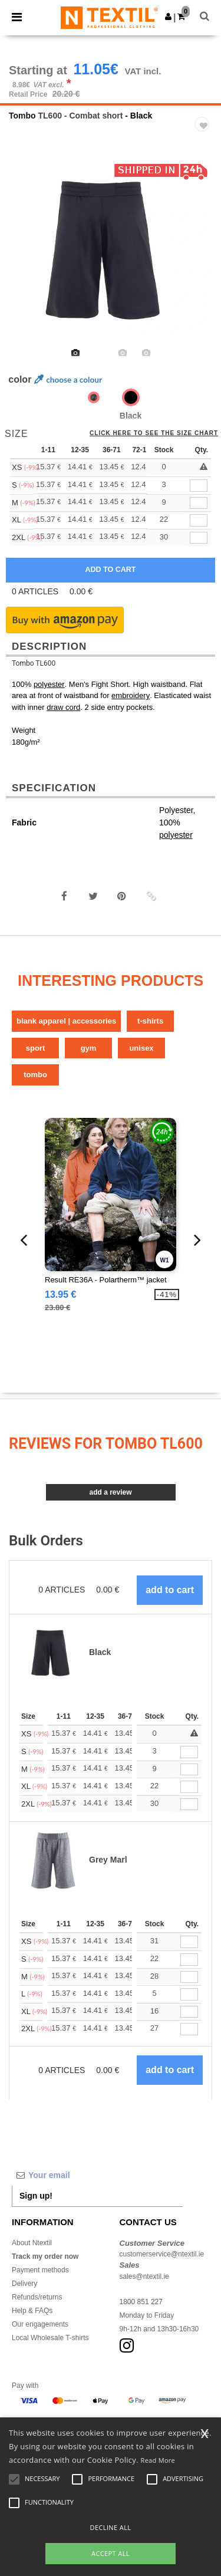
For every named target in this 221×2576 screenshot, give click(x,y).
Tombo (22, 115)
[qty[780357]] (198, 503)
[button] (168, 16)
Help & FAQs (32, 2311)
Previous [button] (25, 257)
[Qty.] (189, 1752)
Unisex (141, 1048)
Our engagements (40, 2324)
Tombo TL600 (33, 663)
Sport (35, 1048)
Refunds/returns (37, 2297)
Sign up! (35, 2195)
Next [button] (203, 257)
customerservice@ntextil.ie (162, 2254)
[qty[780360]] (198, 485)
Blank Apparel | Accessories (66, 1020)
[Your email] (97, 2175)
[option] (110, 249)
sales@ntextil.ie (144, 2276)
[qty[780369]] (198, 538)
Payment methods (40, 2270)
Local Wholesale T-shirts (50, 2338)
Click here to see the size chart (154, 433)
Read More (158, 2460)
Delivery (24, 2283)
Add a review (110, 1492)
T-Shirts (150, 1020)
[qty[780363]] (198, 520)
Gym (89, 1048)
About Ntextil (32, 2243)
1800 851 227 (141, 2302)
